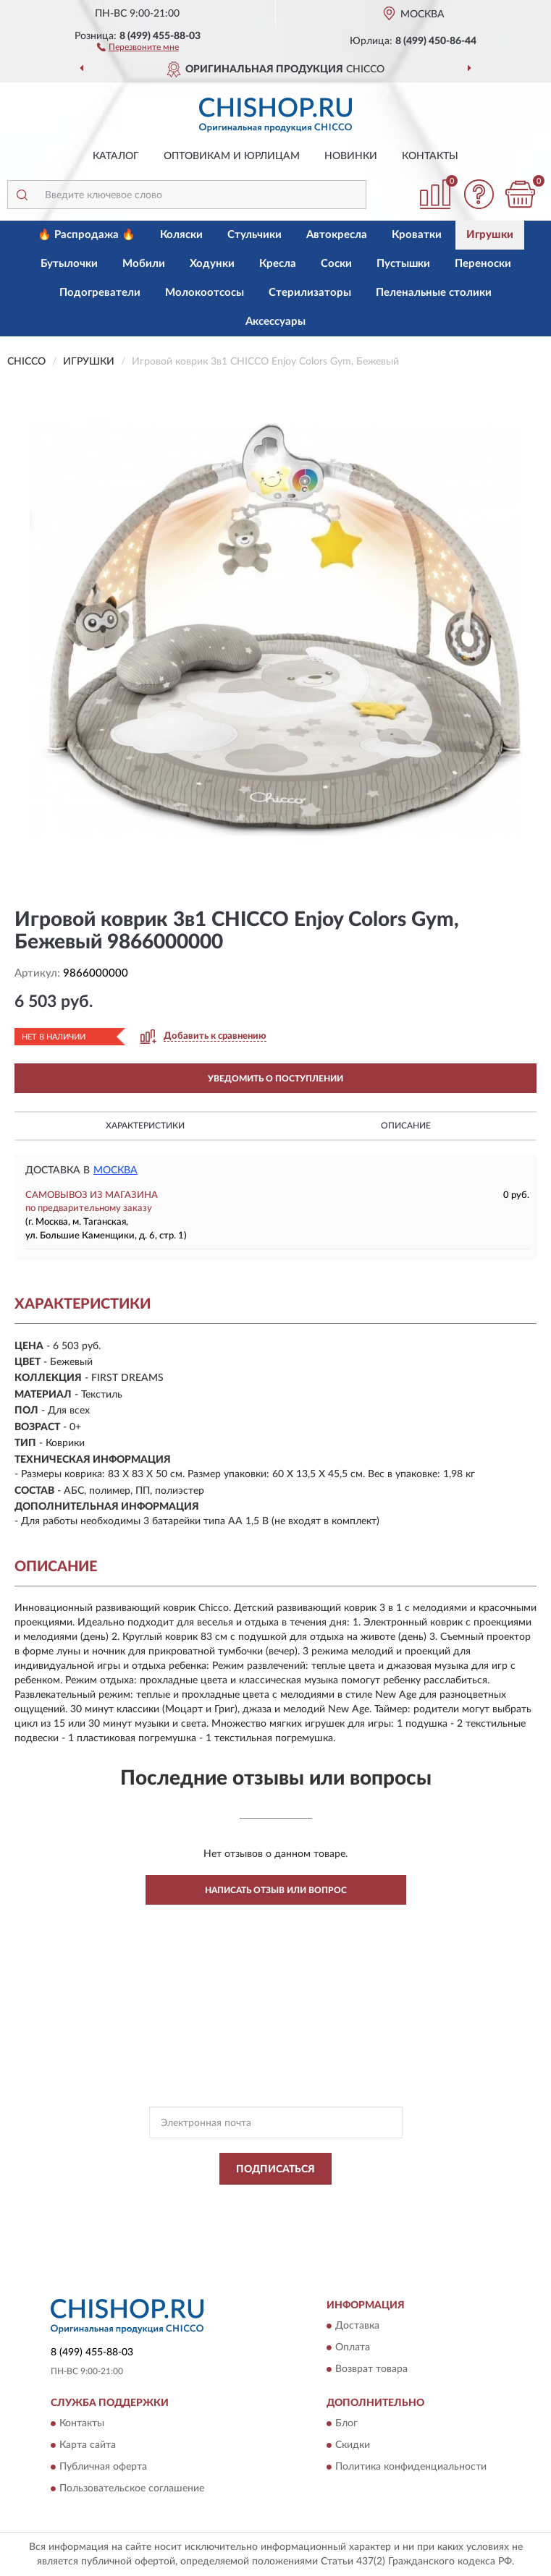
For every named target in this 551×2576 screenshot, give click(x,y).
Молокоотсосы (204, 292)
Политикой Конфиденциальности (347, 2201)
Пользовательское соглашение (131, 2489)
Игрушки (489, 234)
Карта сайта (87, 2446)
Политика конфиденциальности (411, 2467)
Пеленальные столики (434, 292)
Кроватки (417, 234)
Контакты (430, 156)
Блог (346, 2424)
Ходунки (212, 263)
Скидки (352, 2446)
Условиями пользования (261, 2214)
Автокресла (336, 234)
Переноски (483, 263)
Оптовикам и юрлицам (232, 156)
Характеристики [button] (145, 1125)
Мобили (143, 263)
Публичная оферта (103, 2467)
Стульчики (254, 234)
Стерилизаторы (310, 292)
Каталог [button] (116, 156)
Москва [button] (115, 1170)
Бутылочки (69, 263)
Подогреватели (99, 292)
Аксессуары (275, 321)
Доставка (357, 2326)
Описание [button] (406, 1125)
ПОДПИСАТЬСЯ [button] (275, 2169)
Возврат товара (371, 2370)
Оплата (352, 2348)
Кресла (277, 263)
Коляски (181, 234)
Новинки (350, 156)
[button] (138, 46)
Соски (336, 263)
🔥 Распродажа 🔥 (86, 234)
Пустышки (403, 263)
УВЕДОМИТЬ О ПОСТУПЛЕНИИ (275, 1078)
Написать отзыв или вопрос (276, 1890)
